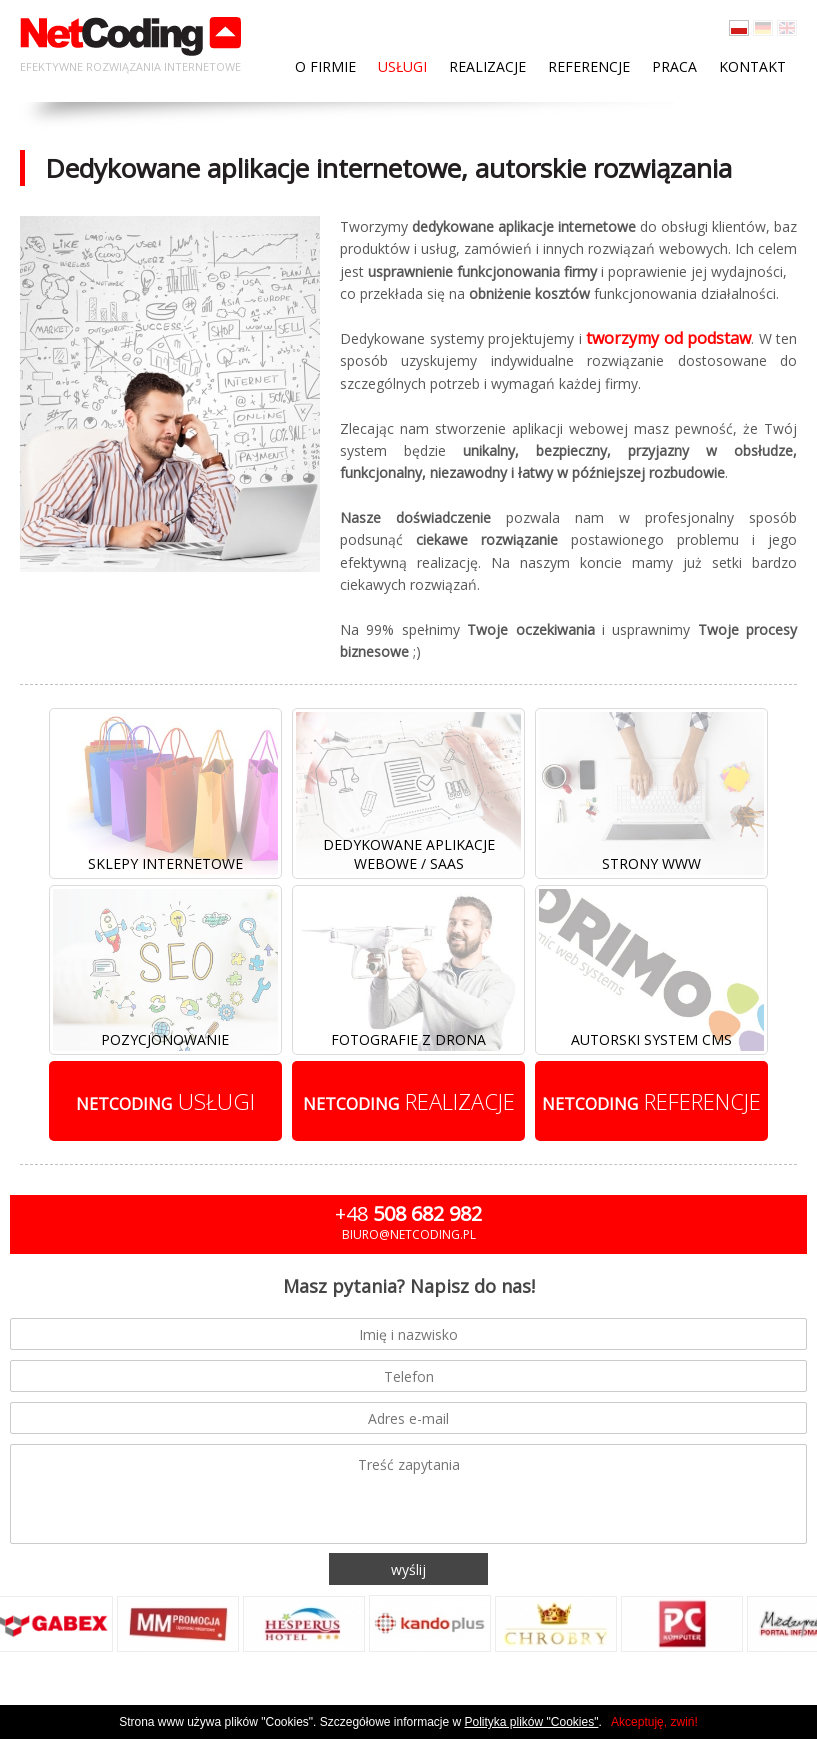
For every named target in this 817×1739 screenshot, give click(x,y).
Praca (674, 66)
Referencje (589, 66)
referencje (651, 1101)
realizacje (409, 1101)
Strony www (651, 863)
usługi (165, 1101)
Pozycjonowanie (165, 1039)
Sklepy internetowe (165, 863)
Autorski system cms (651, 1039)
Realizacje (487, 66)
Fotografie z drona (408, 1039)
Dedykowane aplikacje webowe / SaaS (409, 854)
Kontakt (752, 66)
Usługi (402, 66)
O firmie (325, 66)
